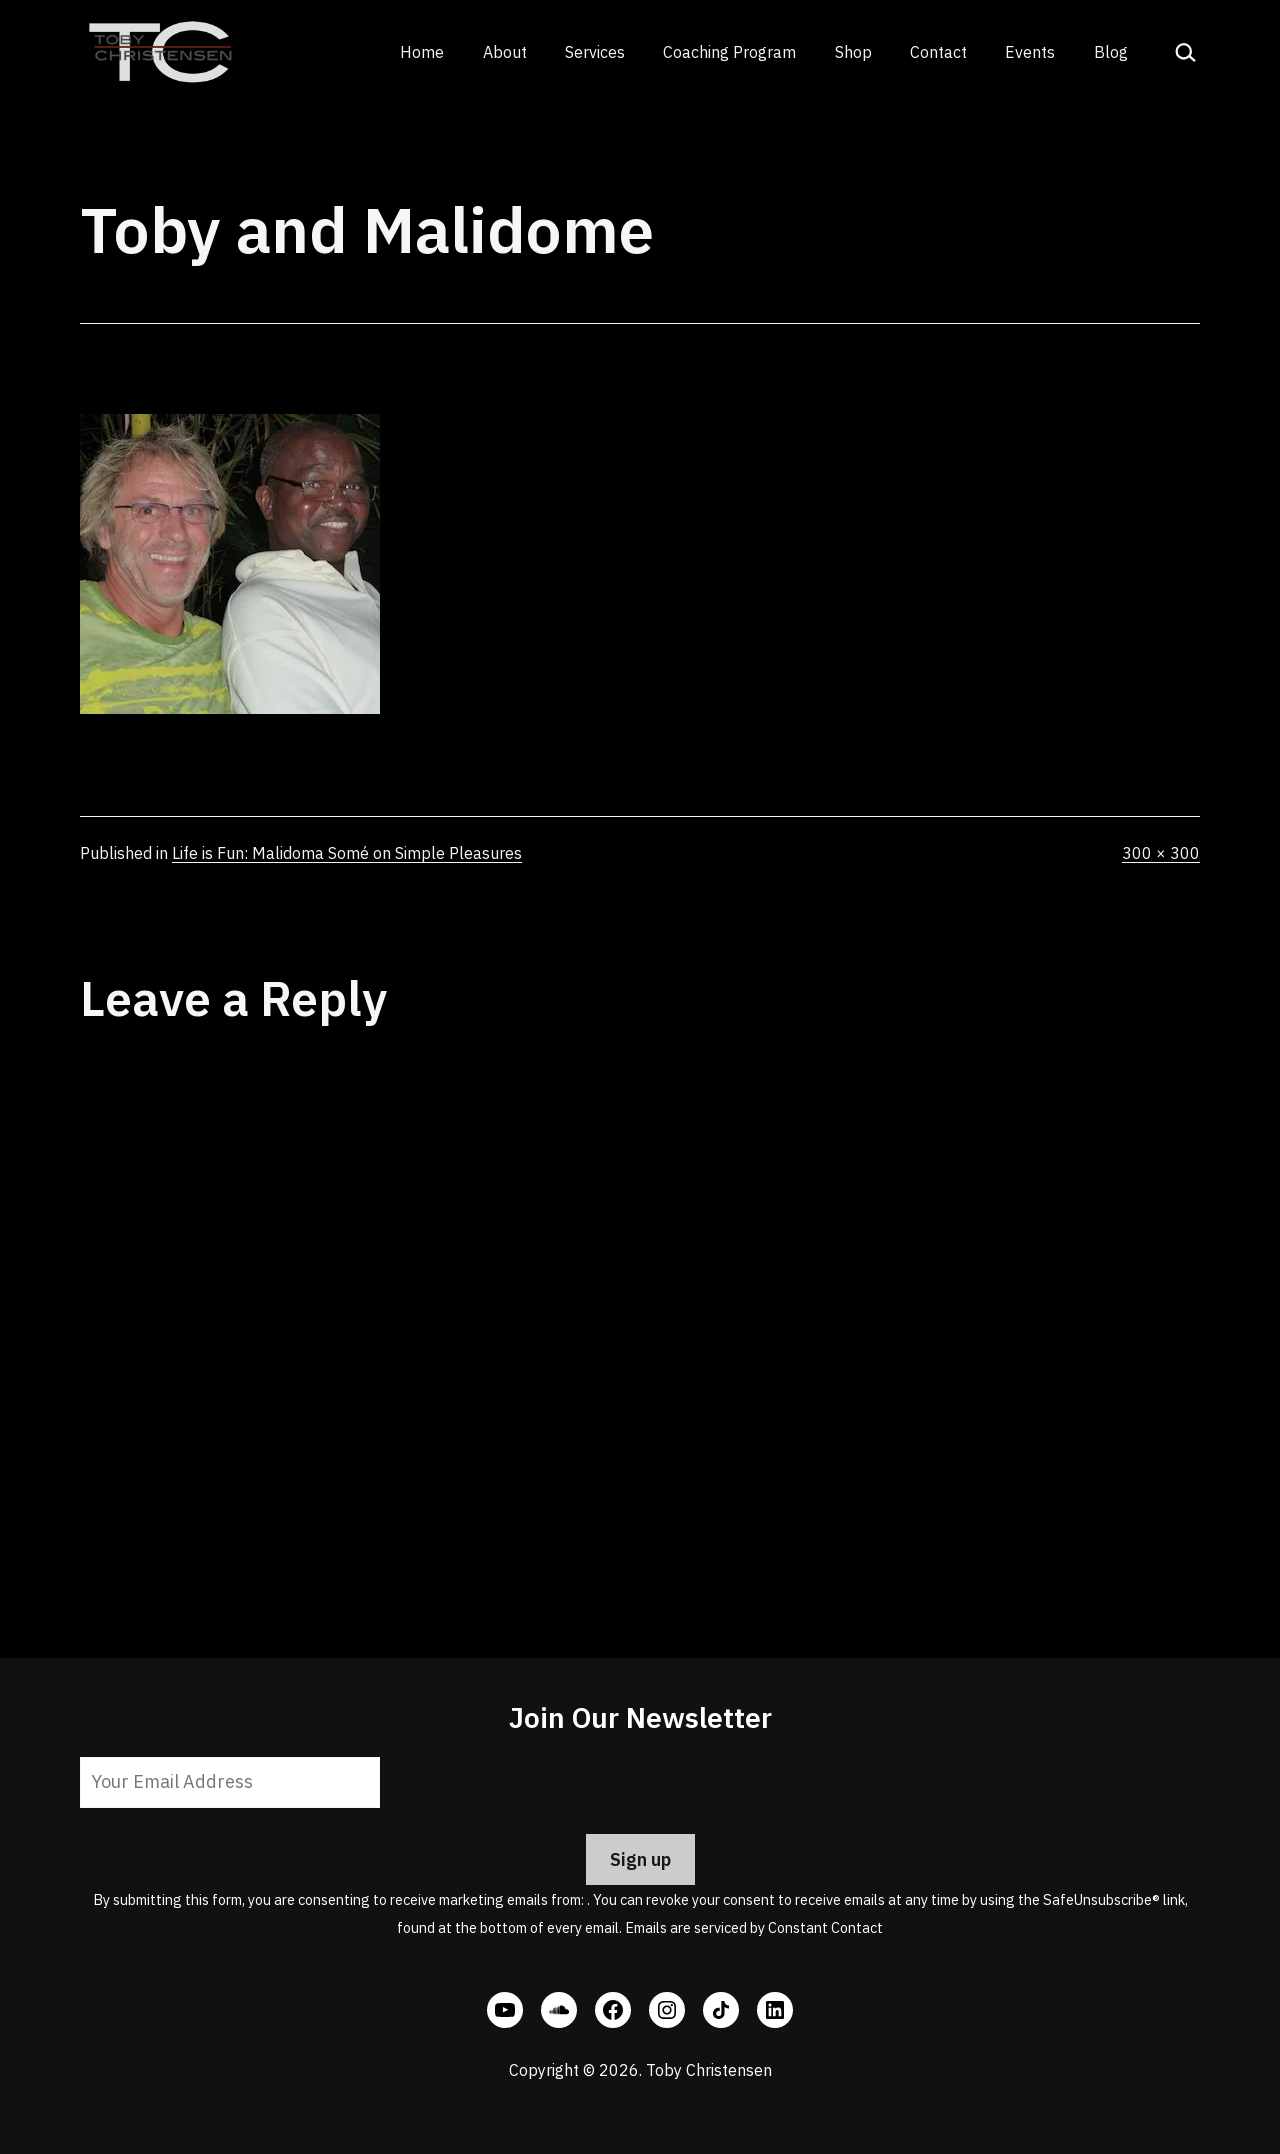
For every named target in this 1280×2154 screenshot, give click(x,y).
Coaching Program (729, 52)
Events (1030, 52)
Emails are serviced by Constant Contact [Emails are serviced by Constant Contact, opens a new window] (754, 1927)
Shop (853, 52)
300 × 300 (1161, 853)
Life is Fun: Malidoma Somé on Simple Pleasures (347, 853)
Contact (938, 52)
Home (422, 52)
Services (595, 52)
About (505, 52)
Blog (1111, 52)
